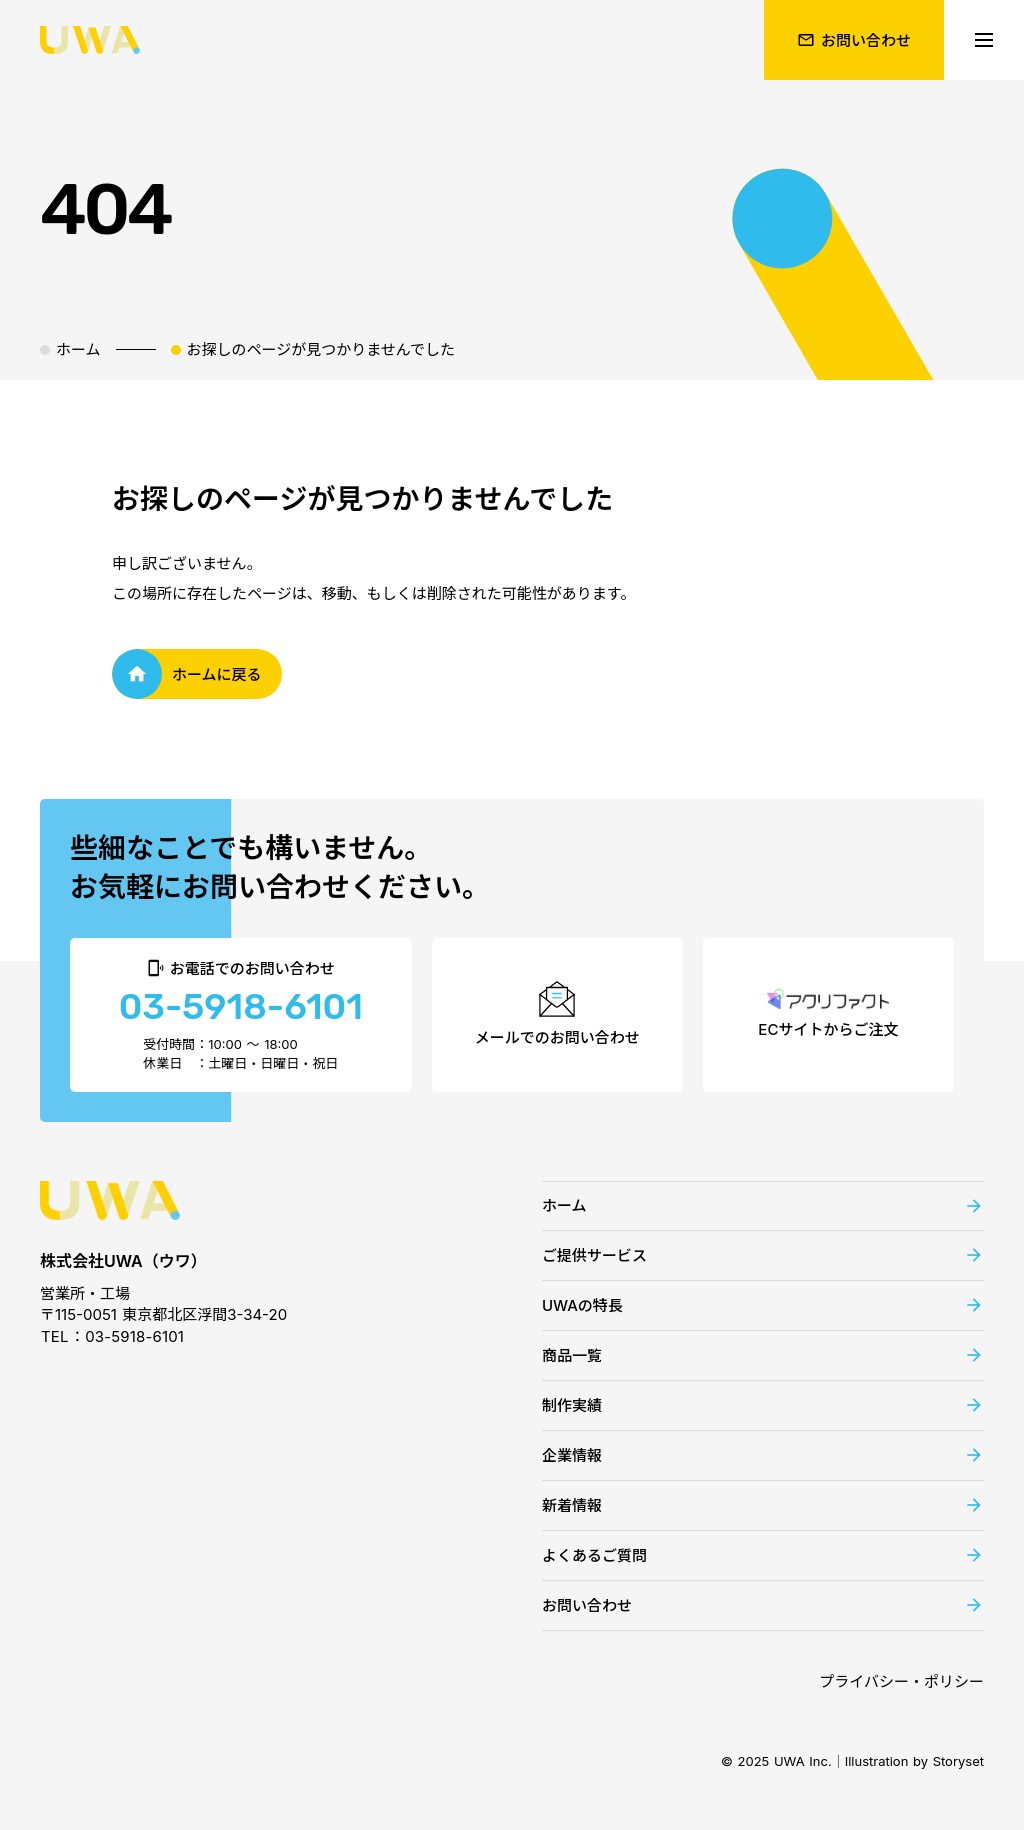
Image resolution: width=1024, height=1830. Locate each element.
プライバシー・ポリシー (901, 1681)
